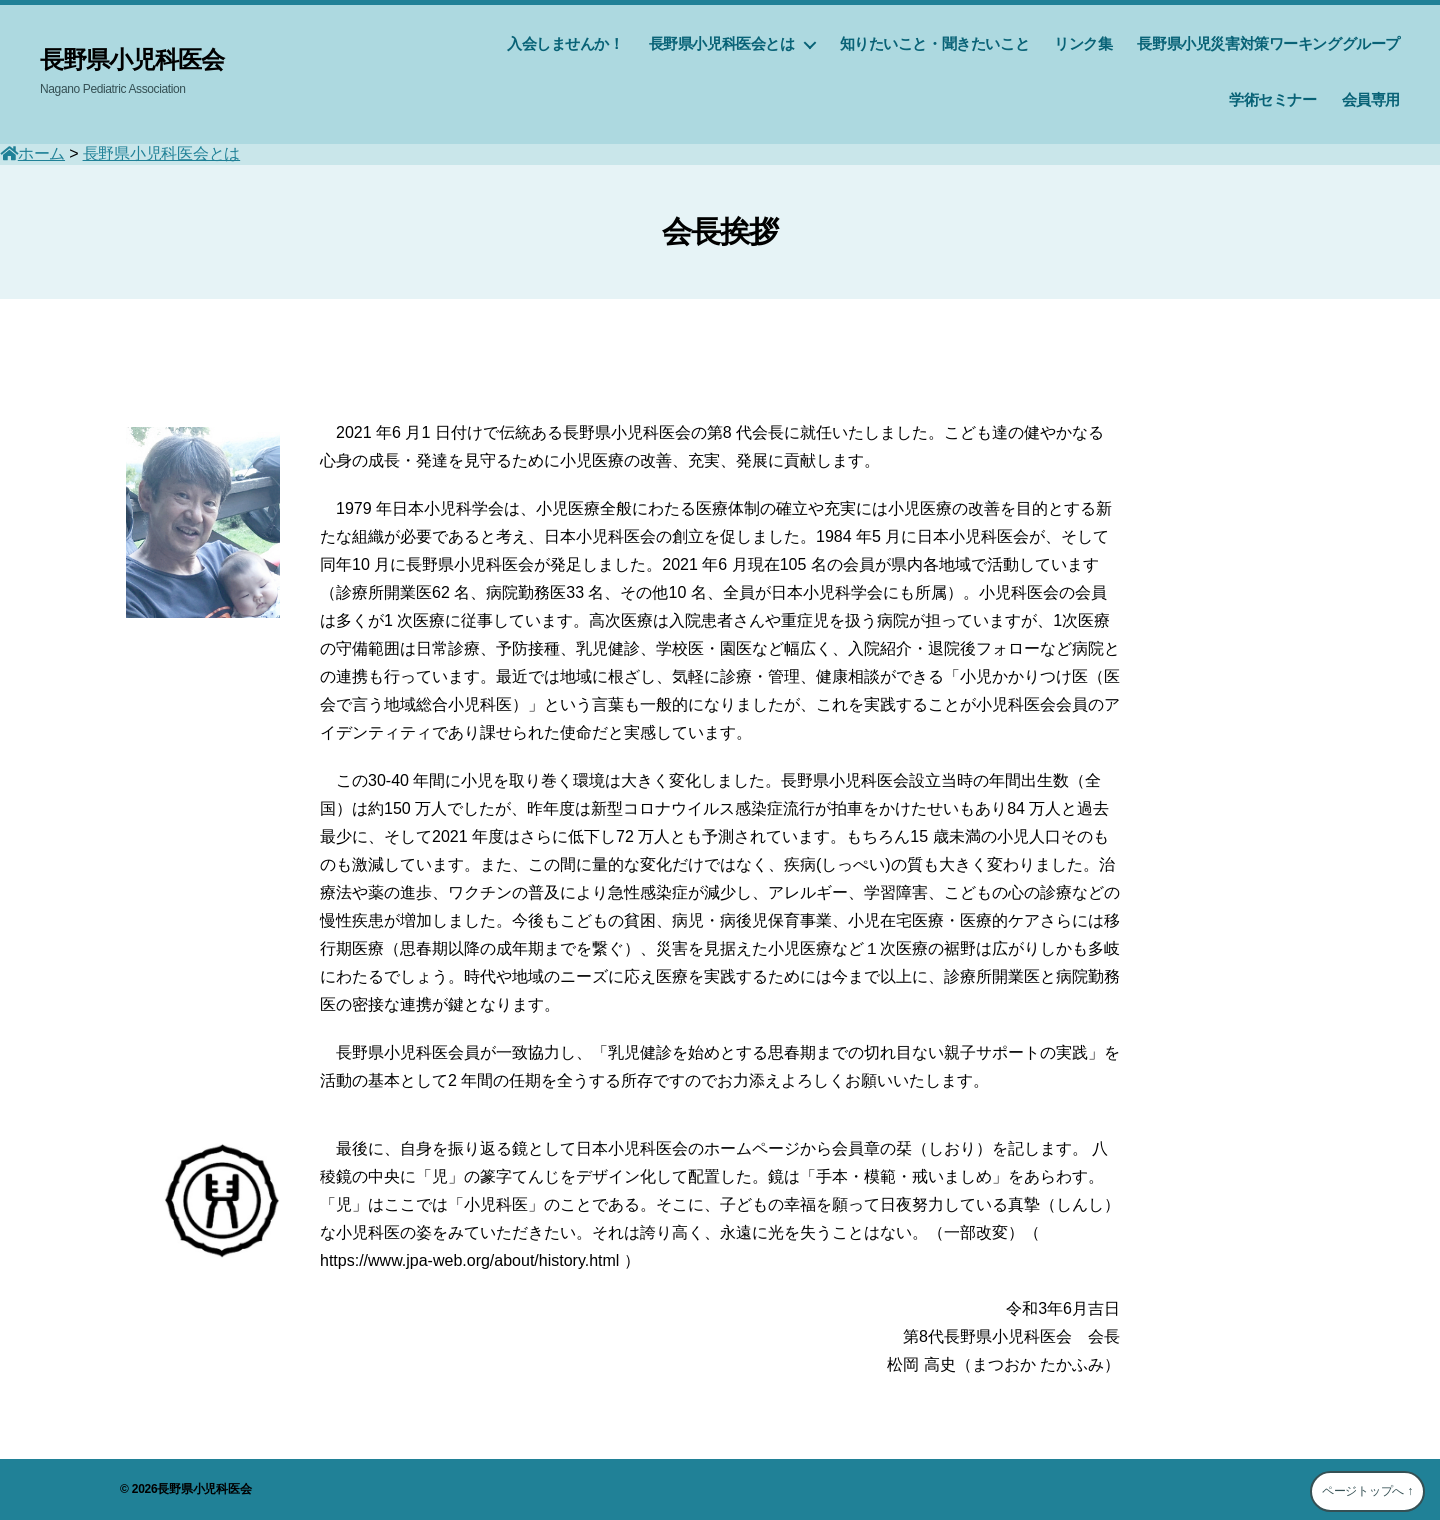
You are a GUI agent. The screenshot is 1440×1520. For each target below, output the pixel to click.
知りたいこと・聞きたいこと (935, 43)
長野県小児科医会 (132, 60)
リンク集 (1083, 43)
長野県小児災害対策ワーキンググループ (1268, 43)
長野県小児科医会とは (722, 43)
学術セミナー (1273, 99)
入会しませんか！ (565, 43)
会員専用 (1371, 99)
